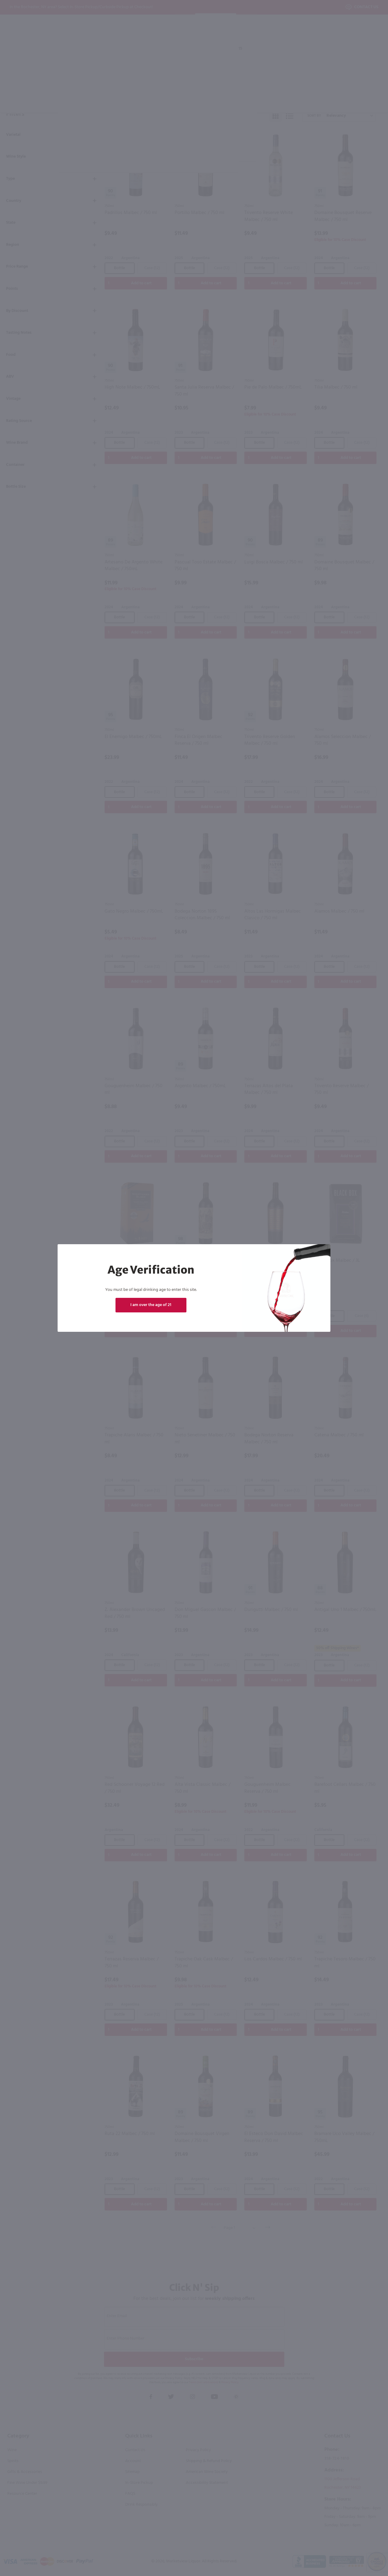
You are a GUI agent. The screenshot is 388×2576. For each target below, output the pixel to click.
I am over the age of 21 (150, 1304)
